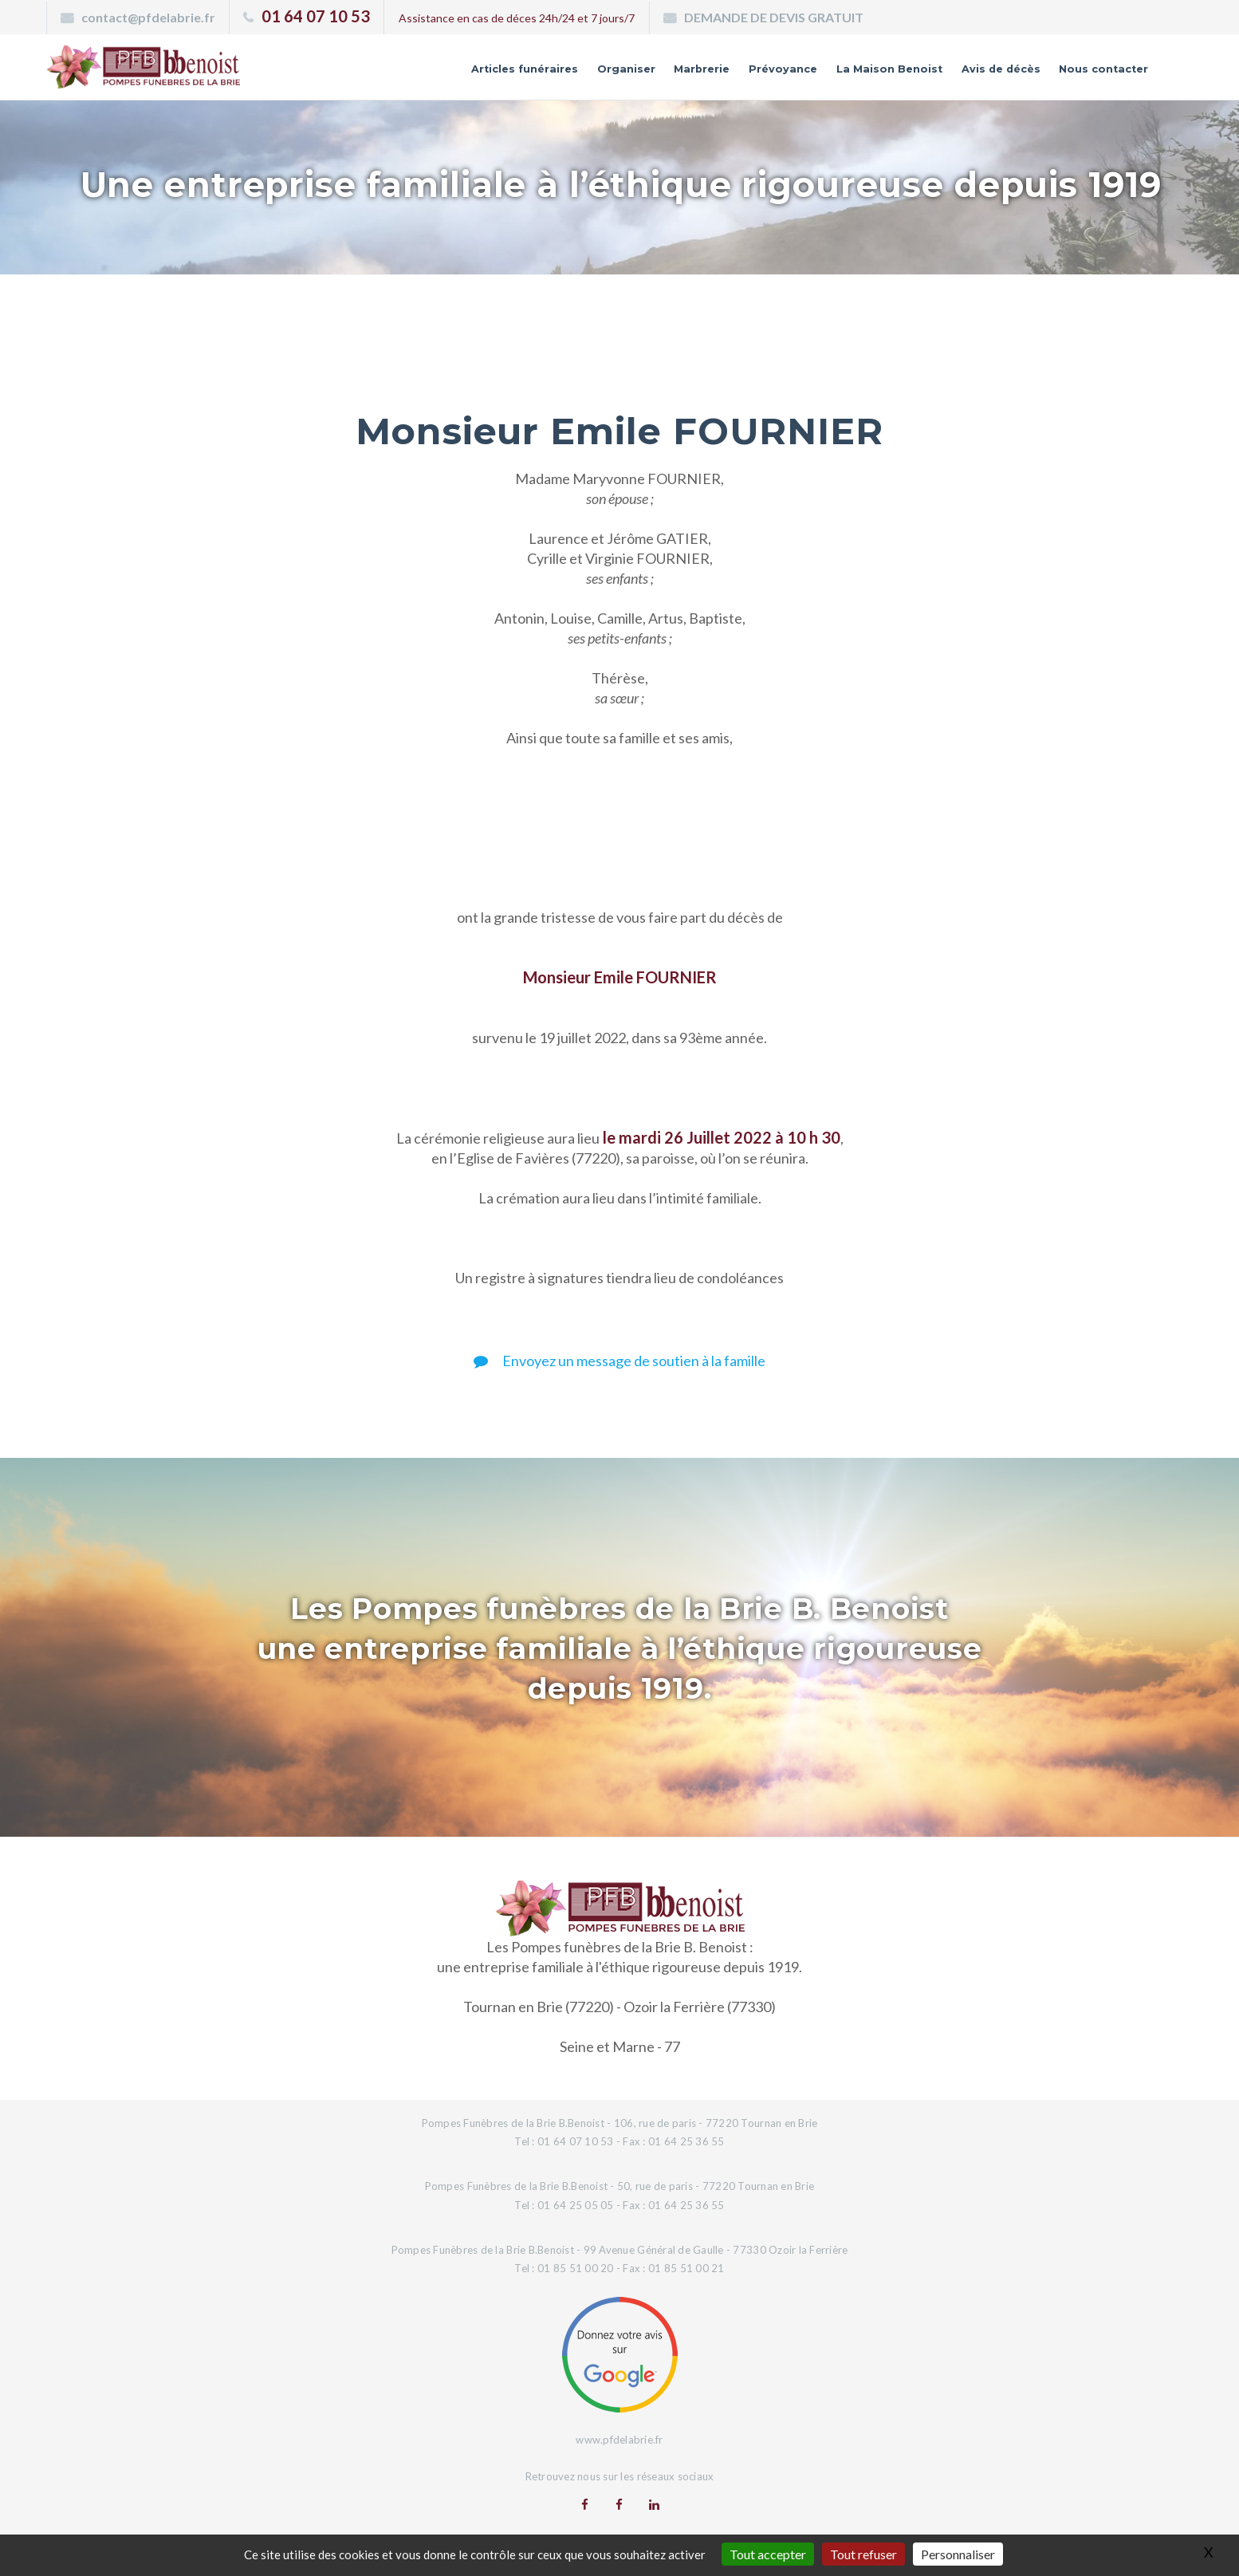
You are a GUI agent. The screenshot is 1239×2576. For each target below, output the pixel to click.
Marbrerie (599, 74)
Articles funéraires (386, 74)
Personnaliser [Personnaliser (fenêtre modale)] (958, 2554)
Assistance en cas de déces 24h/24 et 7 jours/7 (517, 18)
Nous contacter (1090, 74)
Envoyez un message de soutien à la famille (619, 1360)
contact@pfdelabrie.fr (148, 17)
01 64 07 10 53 (316, 16)
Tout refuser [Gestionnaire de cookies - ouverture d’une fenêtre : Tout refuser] (863, 2554)
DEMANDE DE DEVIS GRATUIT (773, 17)
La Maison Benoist (826, 74)
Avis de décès (963, 74)
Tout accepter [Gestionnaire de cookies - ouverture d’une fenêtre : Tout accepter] (768, 2554)
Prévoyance (696, 74)
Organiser (509, 74)
